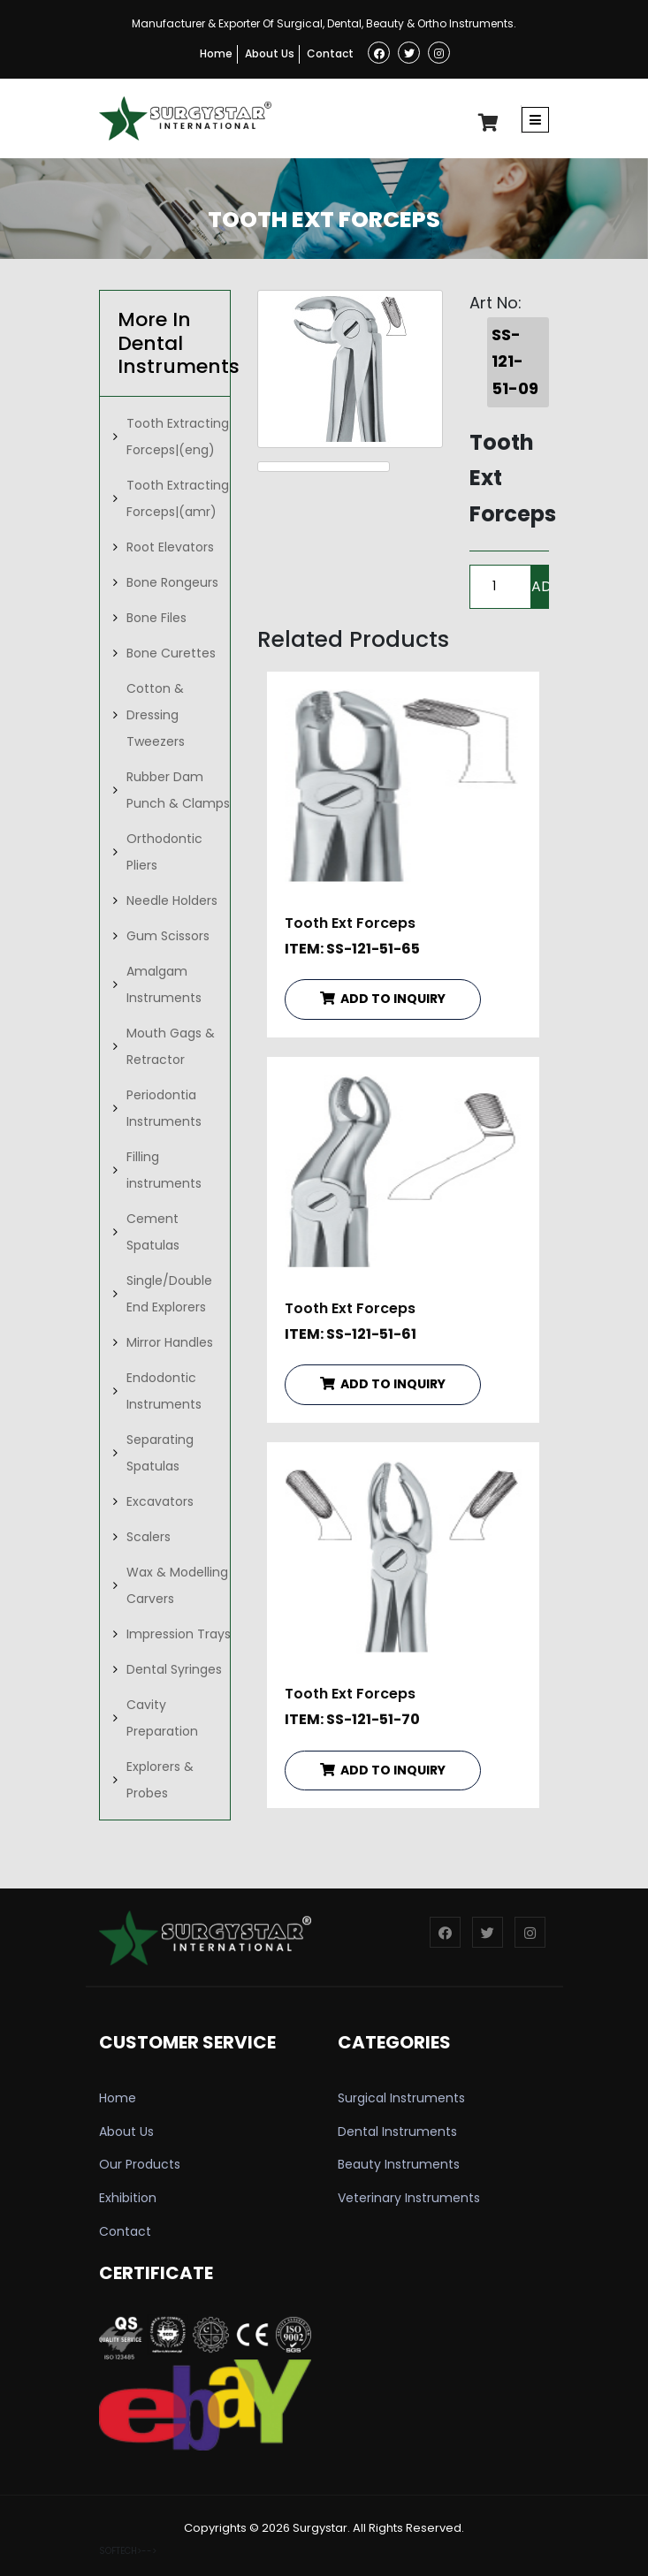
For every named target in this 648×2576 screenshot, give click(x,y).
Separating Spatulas (160, 1453)
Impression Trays (178, 1634)
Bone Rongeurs (172, 582)
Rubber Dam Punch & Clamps (178, 790)
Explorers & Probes (160, 1780)
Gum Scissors (168, 936)
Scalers (148, 1537)
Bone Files (156, 618)
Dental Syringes (174, 1669)
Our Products (139, 2164)
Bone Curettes (171, 653)
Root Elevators (170, 547)
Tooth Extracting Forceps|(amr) (177, 498)
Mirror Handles (169, 1342)
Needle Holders (171, 900)
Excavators (160, 1501)
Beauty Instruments (399, 2164)
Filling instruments (164, 1170)
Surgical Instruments (401, 2098)
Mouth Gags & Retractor (170, 1046)
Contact (330, 53)
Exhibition (127, 2198)
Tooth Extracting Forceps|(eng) (177, 436)
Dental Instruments (397, 2131)
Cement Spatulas (152, 1232)
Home (216, 53)
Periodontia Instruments (164, 1108)
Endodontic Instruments (164, 1391)
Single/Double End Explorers (169, 1294)
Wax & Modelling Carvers (177, 1585)
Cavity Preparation (162, 1718)
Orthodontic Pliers (164, 852)
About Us (269, 53)
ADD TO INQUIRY (383, 998)
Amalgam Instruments (164, 984)
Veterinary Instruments (409, 2198)
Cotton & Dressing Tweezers (155, 715)
